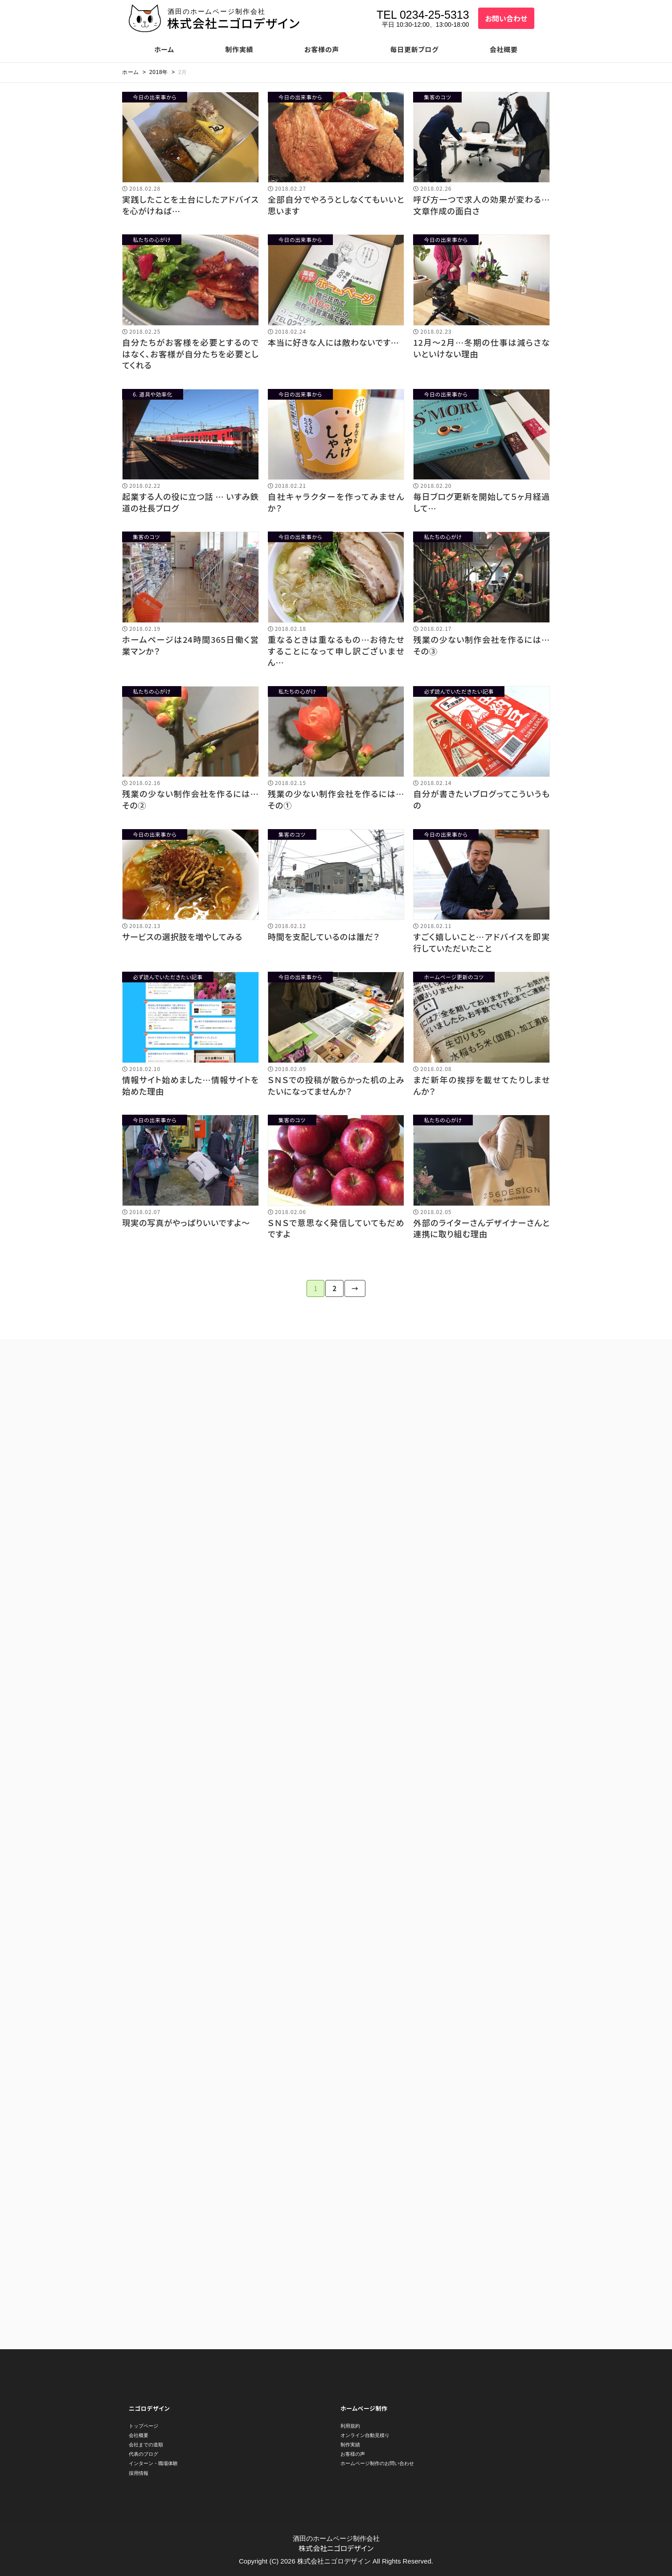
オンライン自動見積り (364, 2435)
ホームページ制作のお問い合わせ (377, 2463)
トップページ (143, 2426)
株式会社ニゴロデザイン (233, 23)
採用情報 (138, 2473)
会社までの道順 (146, 2444)
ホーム (164, 49)
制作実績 (239, 49)
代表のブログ (143, 2454)
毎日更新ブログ (414, 49)
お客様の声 (321, 49)
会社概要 (504, 49)
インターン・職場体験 (153, 2463)
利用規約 (350, 2426)
